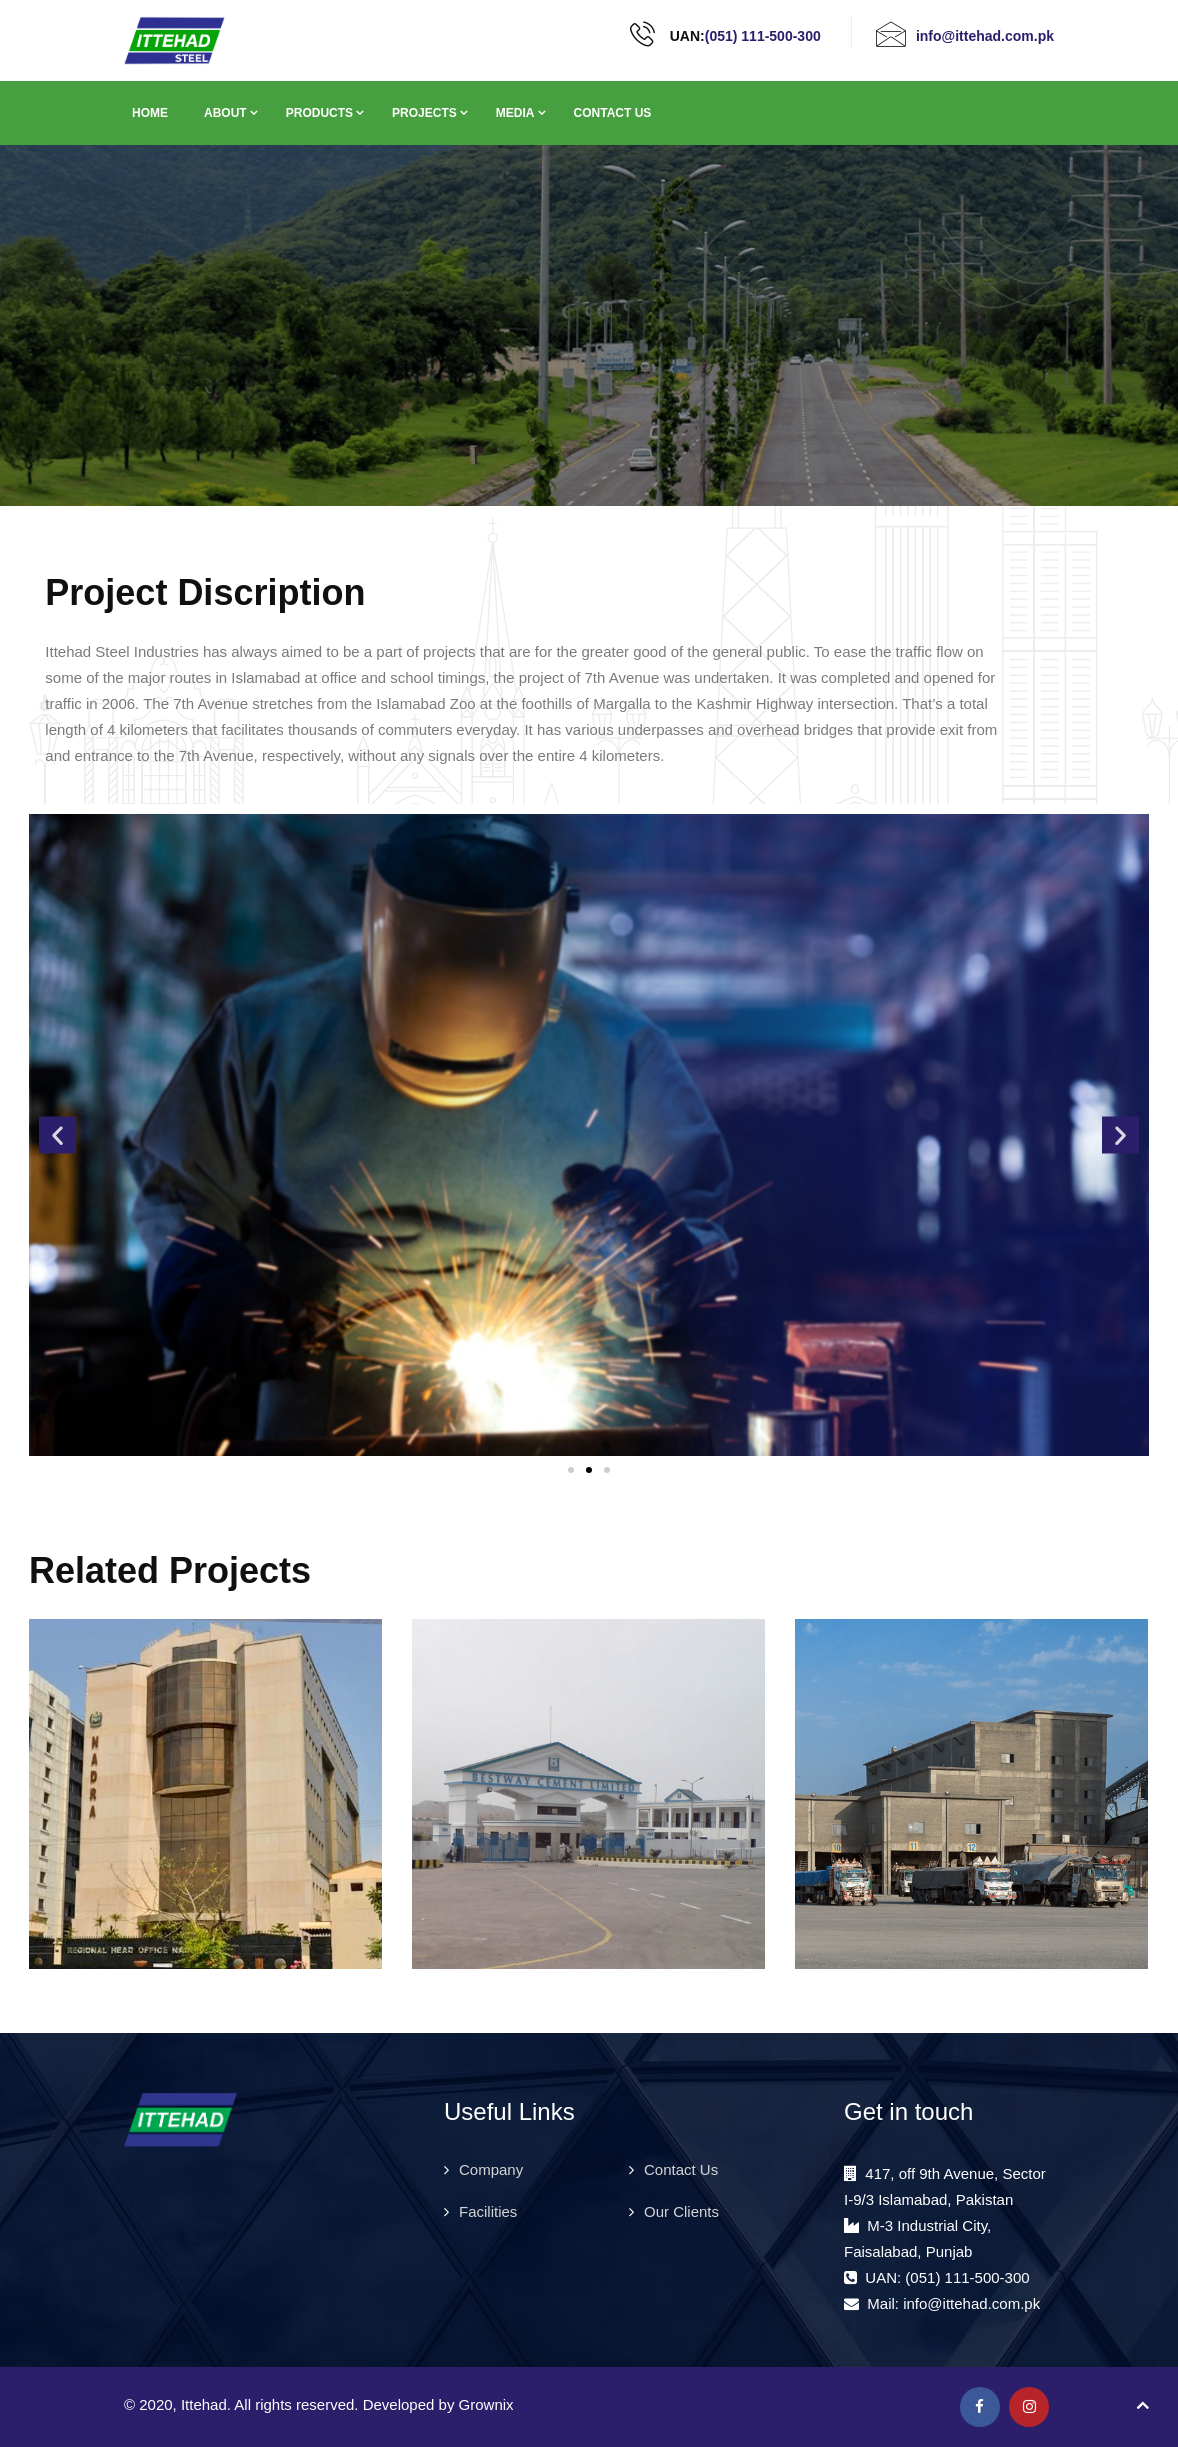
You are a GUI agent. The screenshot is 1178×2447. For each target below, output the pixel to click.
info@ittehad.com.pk (985, 36)
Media (515, 113)
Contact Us (613, 113)
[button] (57, 1134)
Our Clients (681, 2211)
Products (319, 113)
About (225, 113)
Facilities (488, 2211)
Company (491, 2169)
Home (150, 113)
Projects (424, 113)
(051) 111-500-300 (763, 36)
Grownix (486, 2404)
